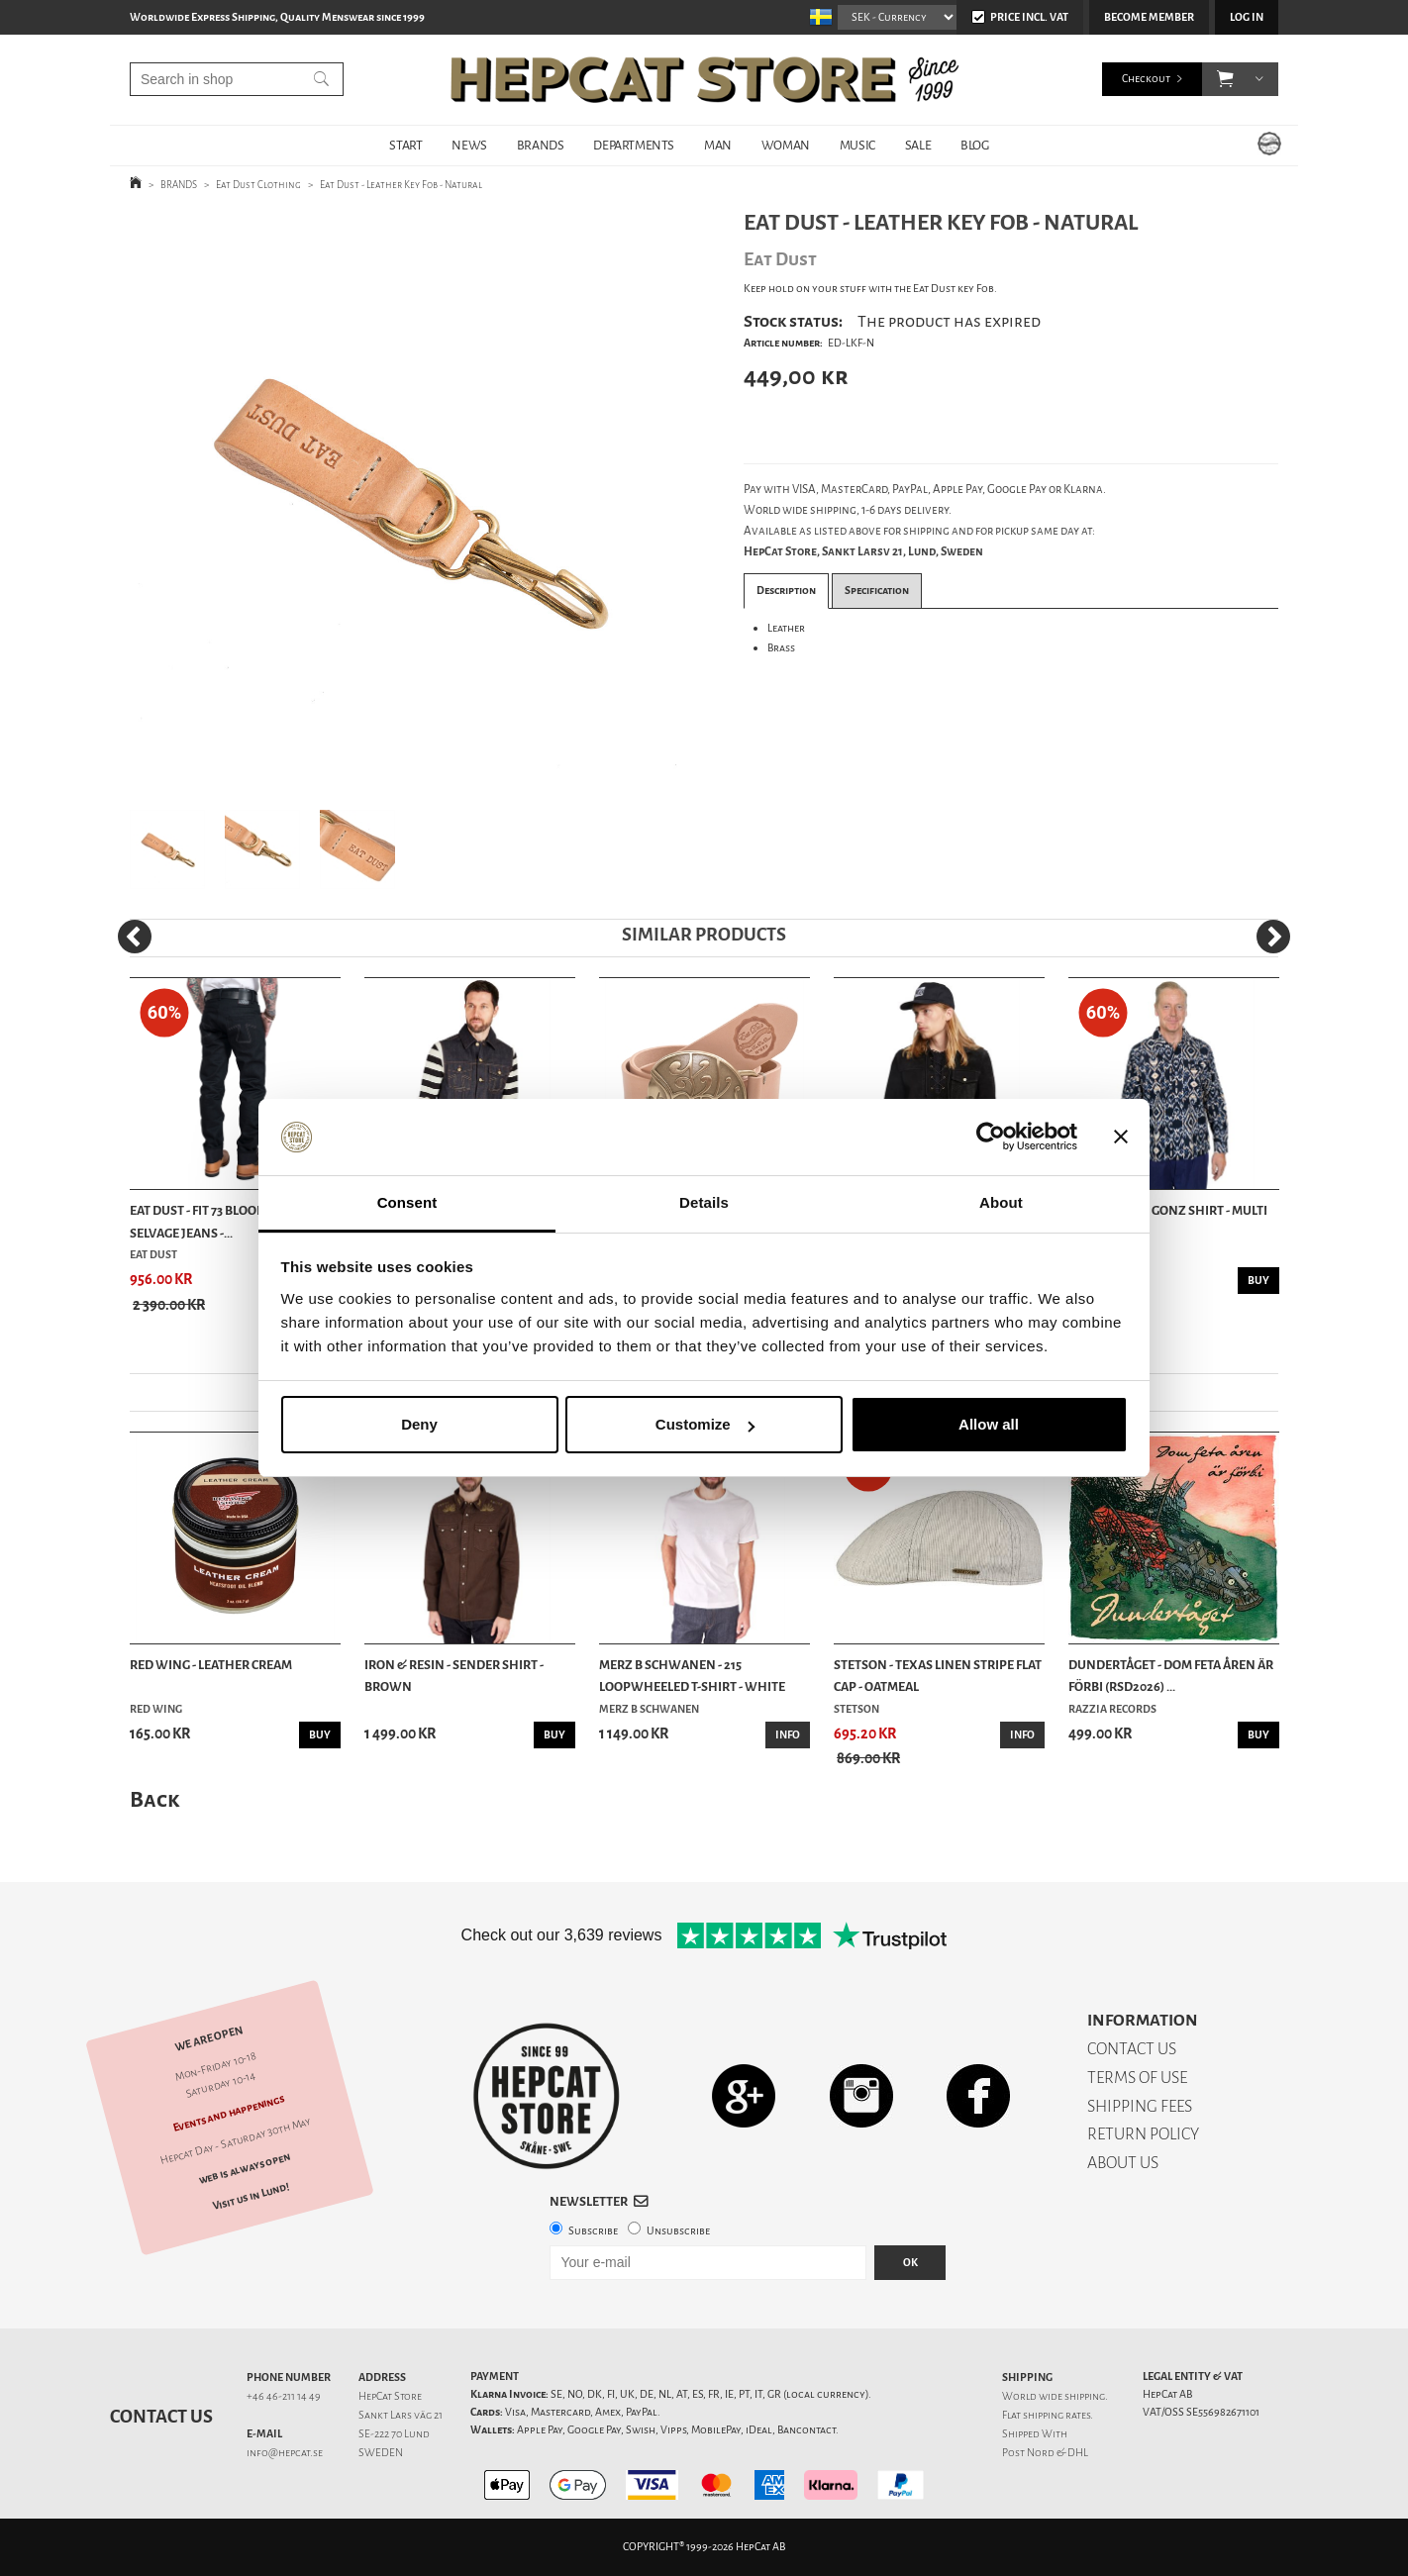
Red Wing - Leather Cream (211, 1664)
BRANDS (540, 145)
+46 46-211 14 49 (284, 2396)
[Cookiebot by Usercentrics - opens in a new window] (990, 1137)
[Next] (1273, 936)
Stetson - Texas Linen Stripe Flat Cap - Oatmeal (938, 1675)
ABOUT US (1122, 2162)
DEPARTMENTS (633, 145)
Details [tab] (704, 1202)
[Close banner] (1121, 1137)
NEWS (469, 145)
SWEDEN (380, 2452)
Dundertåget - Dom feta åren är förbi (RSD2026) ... (1170, 1675)
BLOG (974, 145)
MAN (718, 145)
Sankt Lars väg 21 (400, 2415)
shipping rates (1056, 2415)
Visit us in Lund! (251, 2197)
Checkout (1146, 78)
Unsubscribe (678, 2231)
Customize (704, 1424)
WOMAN (785, 145)
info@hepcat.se (285, 2452)
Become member (1149, 17)
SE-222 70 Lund (394, 2434)
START (405, 145)
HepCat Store (390, 2396)
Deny (419, 1424)
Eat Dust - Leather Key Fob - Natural (401, 184)
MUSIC (857, 145)
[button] (1225, 79)
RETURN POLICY (1143, 2134)
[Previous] (134, 936)
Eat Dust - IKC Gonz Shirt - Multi (1167, 1210)
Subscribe (593, 2231)
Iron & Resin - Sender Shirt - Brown (454, 1675)
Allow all (988, 1424)
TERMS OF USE (1137, 2077)
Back (154, 1799)
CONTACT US (1131, 2048)
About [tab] (1001, 1202)
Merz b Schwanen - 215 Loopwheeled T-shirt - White (692, 1675)
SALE (918, 145)
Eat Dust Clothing (258, 184)
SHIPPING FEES (1139, 2106)
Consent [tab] (407, 1202)
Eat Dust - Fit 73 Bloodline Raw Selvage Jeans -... (226, 1221)
